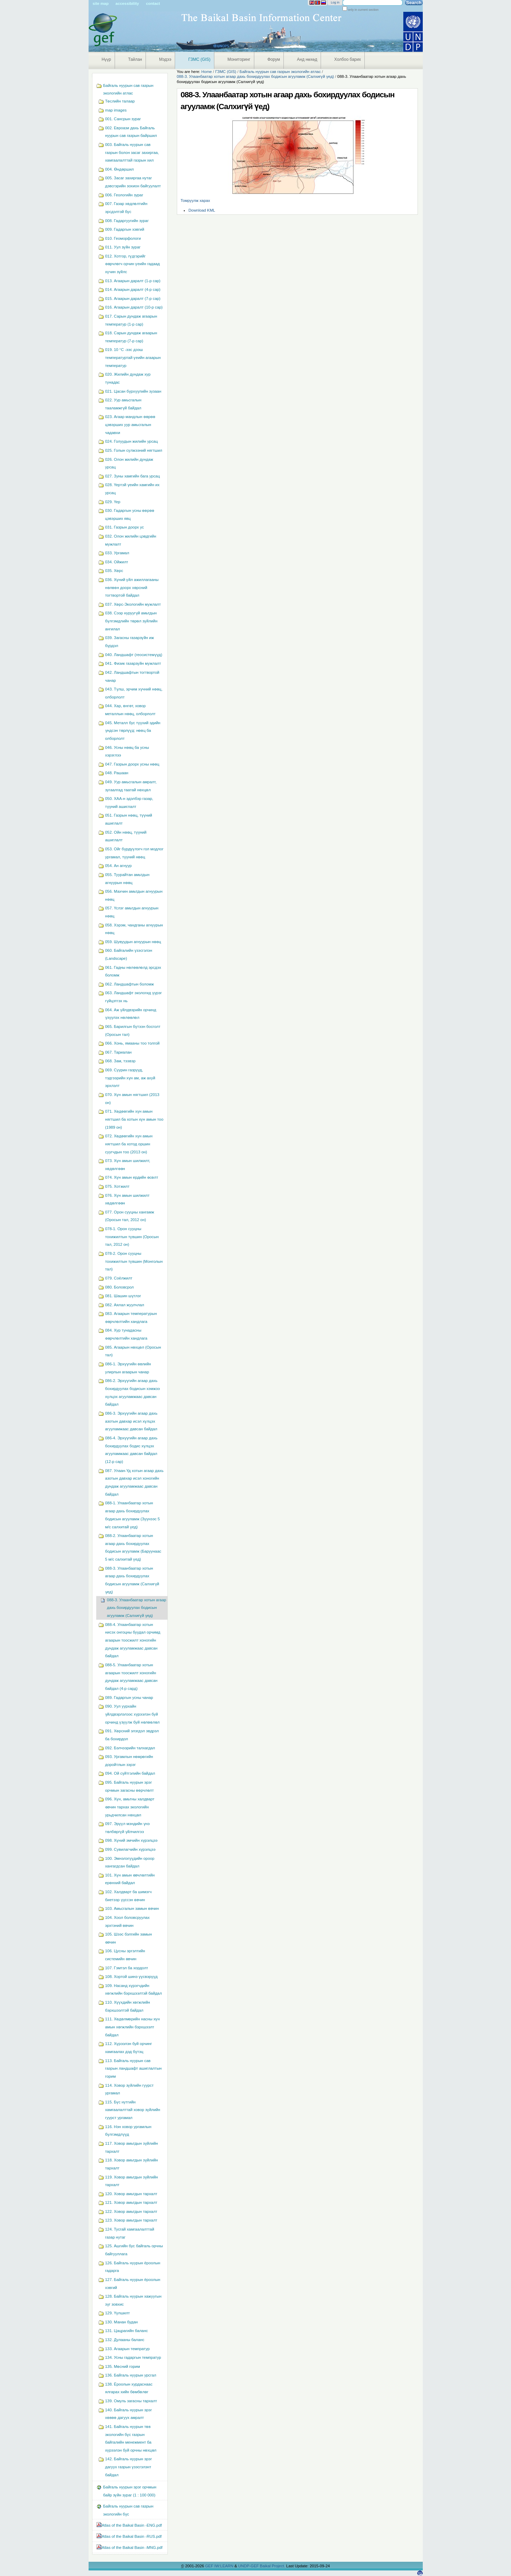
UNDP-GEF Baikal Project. (262, 2566)
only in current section (363, 9)
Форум (273, 59)
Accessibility (127, 3)
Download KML (201, 210)
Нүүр (106, 59)
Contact (153, 3)
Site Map (101, 3)
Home (206, 71)
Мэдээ (165, 59)
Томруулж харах (195, 200)
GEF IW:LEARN (219, 2566)
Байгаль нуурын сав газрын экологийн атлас (280, 71)
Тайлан (135, 59)
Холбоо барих (347, 59)
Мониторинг (239, 59)
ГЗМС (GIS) (199, 59)
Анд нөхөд (307, 59)
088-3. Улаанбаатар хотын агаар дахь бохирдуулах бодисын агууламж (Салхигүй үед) (255, 76)
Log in (335, 2)
